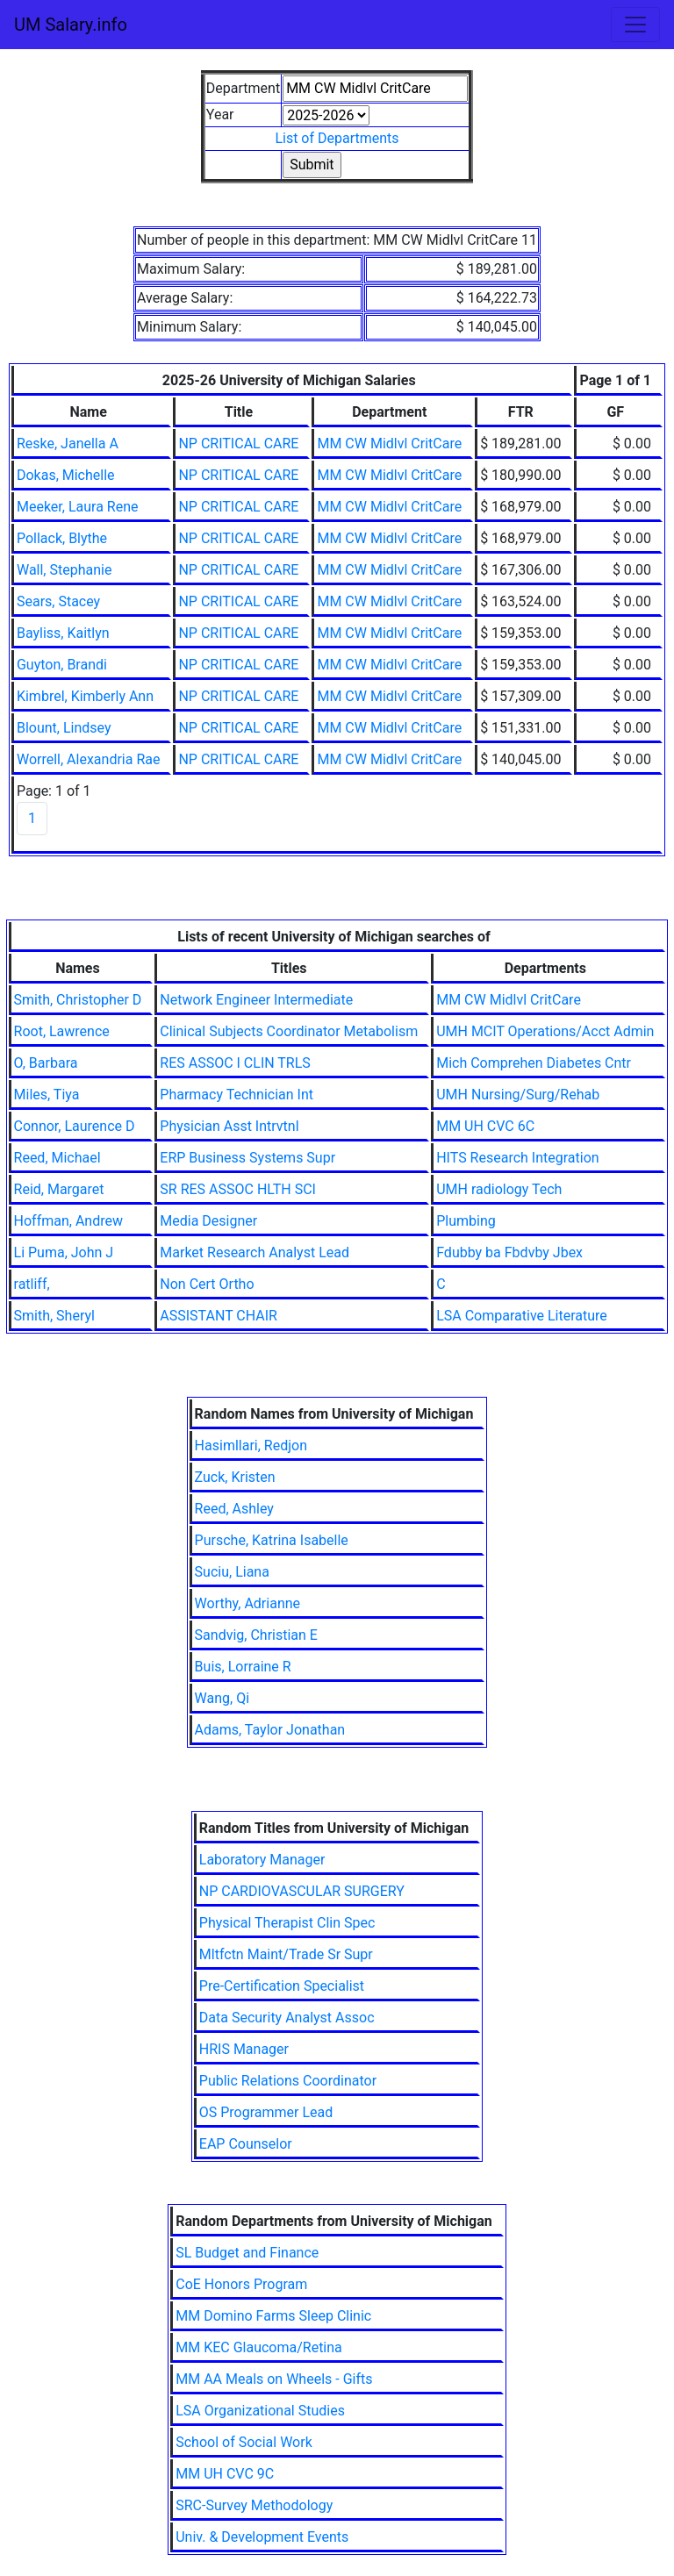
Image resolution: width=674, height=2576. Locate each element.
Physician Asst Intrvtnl (229, 1126)
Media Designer (208, 1221)
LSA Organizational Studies (260, 2410)
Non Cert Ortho (207, 1284)
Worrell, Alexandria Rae (89, 759)
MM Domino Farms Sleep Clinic (273, 2316)
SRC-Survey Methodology (254, 2505)
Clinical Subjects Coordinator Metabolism (289, 1031)
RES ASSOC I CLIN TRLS (235, 1063)
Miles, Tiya (47, 1094)
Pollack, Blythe (62, 538)
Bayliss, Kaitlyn (63, 633)
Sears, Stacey (58, 601)
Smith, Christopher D (78, 999)
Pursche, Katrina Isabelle (271, 1540)
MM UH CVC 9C (225, 2473)
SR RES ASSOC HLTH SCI (238, 1189)
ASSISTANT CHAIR (218, 1315)
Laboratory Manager (262, 1859)
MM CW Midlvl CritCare (389, 443)
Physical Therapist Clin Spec (287, 1922)
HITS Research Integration (517, 1157)
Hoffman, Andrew (68, 1221)
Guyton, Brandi (62, 664)
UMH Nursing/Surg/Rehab (517, 1094)
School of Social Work (244, 2442)
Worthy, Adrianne (247, 1603)
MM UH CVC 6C (485, 1126)
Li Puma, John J (64, 1252)
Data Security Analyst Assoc (287, 2017)
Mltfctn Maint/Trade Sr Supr (286, 1954)
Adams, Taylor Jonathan (270, 1729)
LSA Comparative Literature (521, 1315)
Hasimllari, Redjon (251, 1445)
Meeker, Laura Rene (78, 506)
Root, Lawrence (62, 1031)
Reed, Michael (57, 1157)
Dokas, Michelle (66, 475)
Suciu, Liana (232, 1571)
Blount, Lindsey (64, 727)
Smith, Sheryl (54, 1315)
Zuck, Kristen (235, 1477)
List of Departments (336, 138)
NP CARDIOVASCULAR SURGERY (302, 1891)
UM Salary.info (70, 24)
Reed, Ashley (234, 1508)
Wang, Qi (222, 1698)
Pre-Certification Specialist (281, 1986)
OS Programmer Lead (266, 2112)
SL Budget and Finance (247, 2252)
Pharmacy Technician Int (236, 1094)
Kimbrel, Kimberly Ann (85, 696)
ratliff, (32, 1284)
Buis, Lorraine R (243, 1666)
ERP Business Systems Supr (247, 1157)
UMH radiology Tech (499, 1189)
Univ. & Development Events (262, 2537)
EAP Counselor (245, 2144)
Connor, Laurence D (74, 1126)
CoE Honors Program (241, 2284)
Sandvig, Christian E (256, 1635)
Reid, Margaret (59, 1189)
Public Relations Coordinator (287, 2080)
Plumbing (466, 1221)
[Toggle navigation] (635, 24)
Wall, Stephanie (64, 570)
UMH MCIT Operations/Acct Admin (545, 1031)
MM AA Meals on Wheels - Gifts (274, 2379)
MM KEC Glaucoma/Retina (259, 2347)
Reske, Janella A (67, 443)
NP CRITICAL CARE (238, 443)
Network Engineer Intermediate (256, 999)
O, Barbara (46, 1063)
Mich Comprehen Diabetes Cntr (533, 1063)
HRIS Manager (244, 2049)
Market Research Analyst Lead (254, 1252)
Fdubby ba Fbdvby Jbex (509, 1252)
